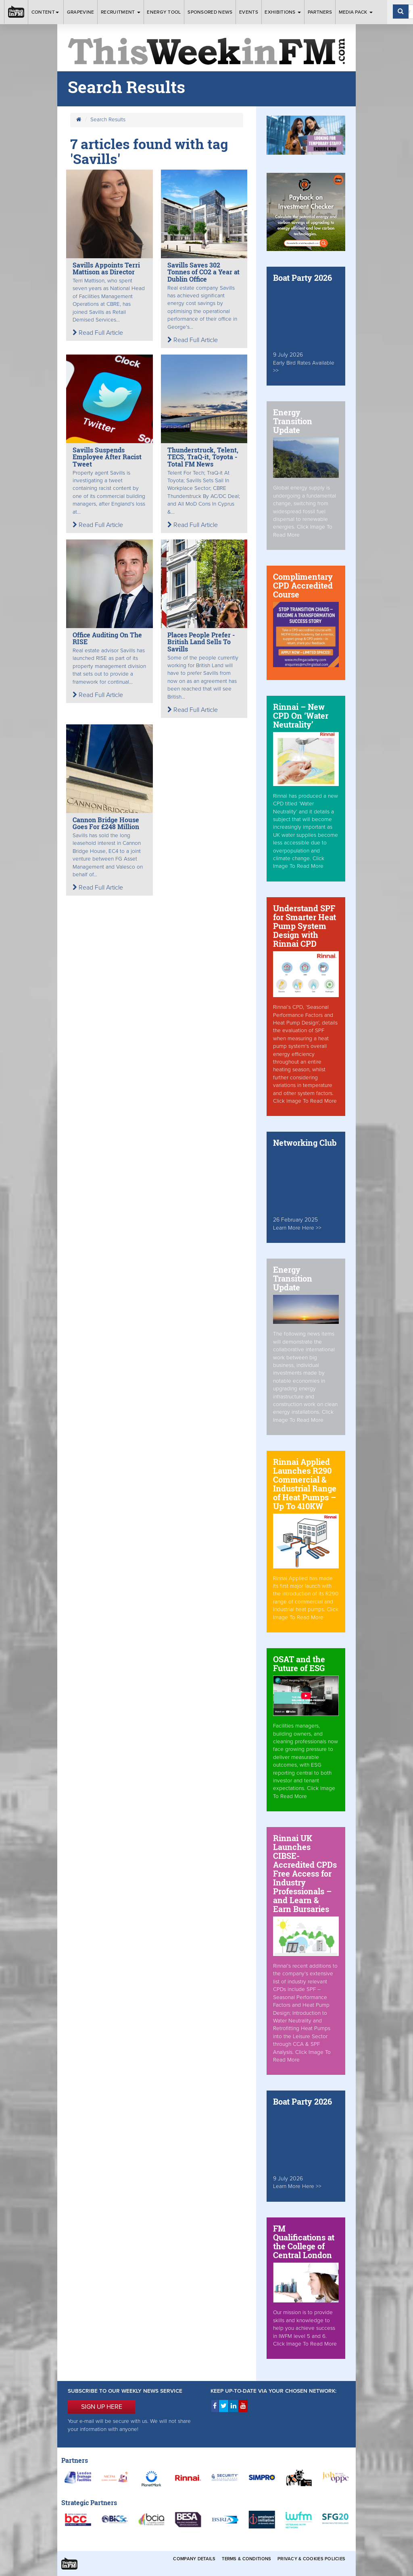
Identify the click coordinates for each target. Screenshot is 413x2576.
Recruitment (120, 12)
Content (45, 12)
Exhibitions (283, 12)
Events (248, 12)
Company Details (194, 2558)
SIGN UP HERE (101, 2407)
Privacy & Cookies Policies (311, 2558)
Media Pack (356, 12)
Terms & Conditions (246, 2558)
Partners (320, 12)
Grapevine (80, 12)
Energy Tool (164, 12)
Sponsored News (210, 12)
